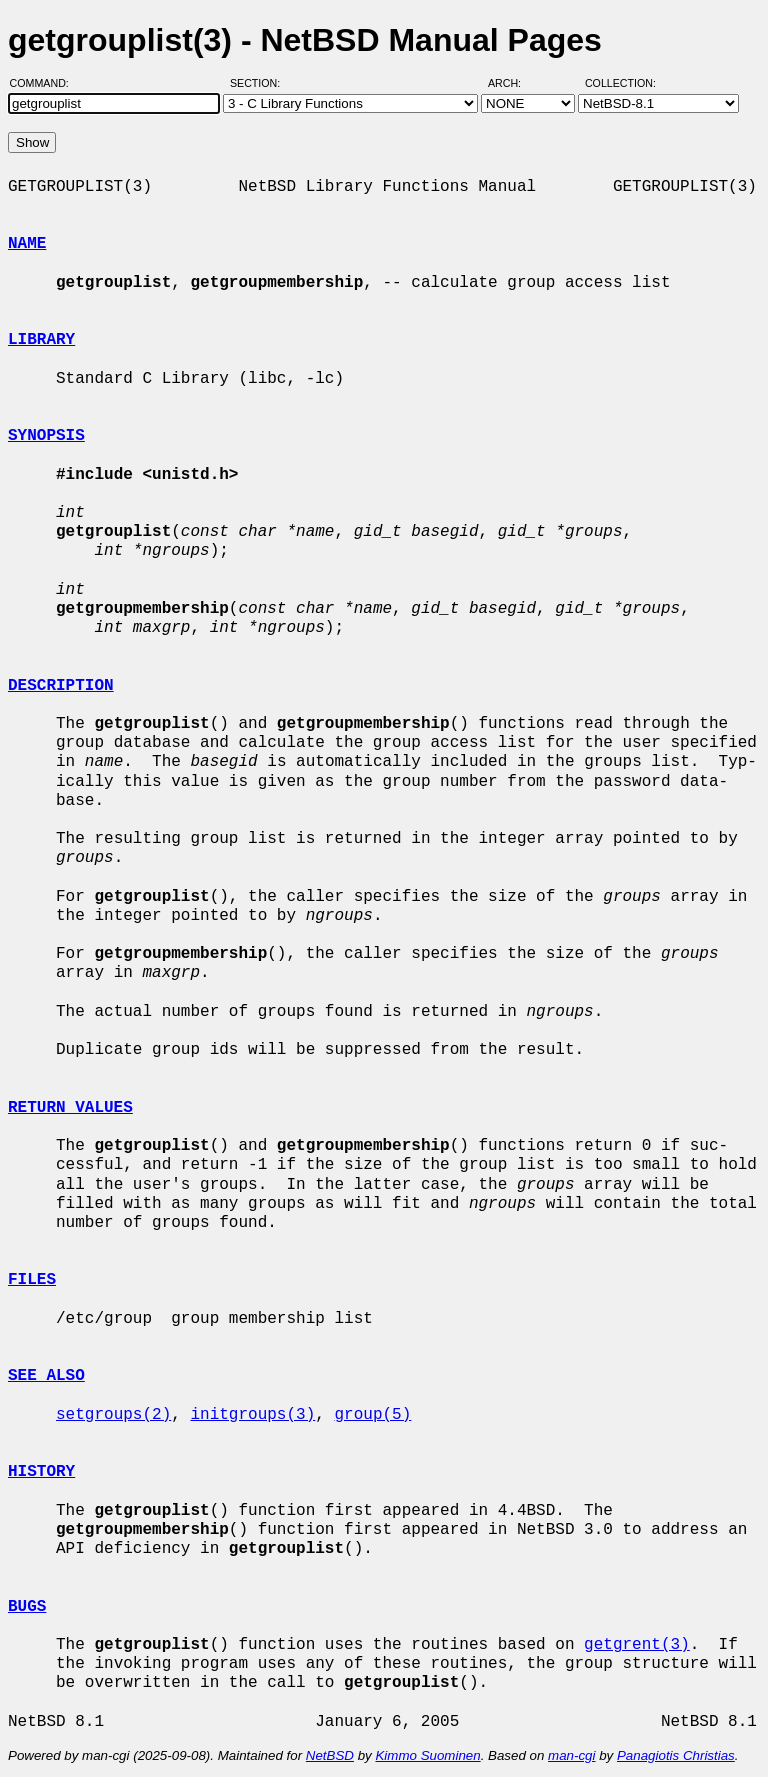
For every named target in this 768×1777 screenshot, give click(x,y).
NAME (27, 244)
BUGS (27, 1607)
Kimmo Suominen (427, 1755)
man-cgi (571, 1755)
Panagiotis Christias (676, 1755)
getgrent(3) (637, 1645)
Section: (259, 83)
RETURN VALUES (70, 1108)
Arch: (513, 83)
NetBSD (330, 1755)
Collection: (620, 83)
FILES (32, 1280)
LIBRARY (41, 340)
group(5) (372, 1415)
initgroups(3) (252, 1415)
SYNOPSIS (46, 436)
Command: (45, 83)
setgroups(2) (113, 1415)
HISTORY (41, 1472)
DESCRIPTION (61, 686)
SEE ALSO (46, 1376)
